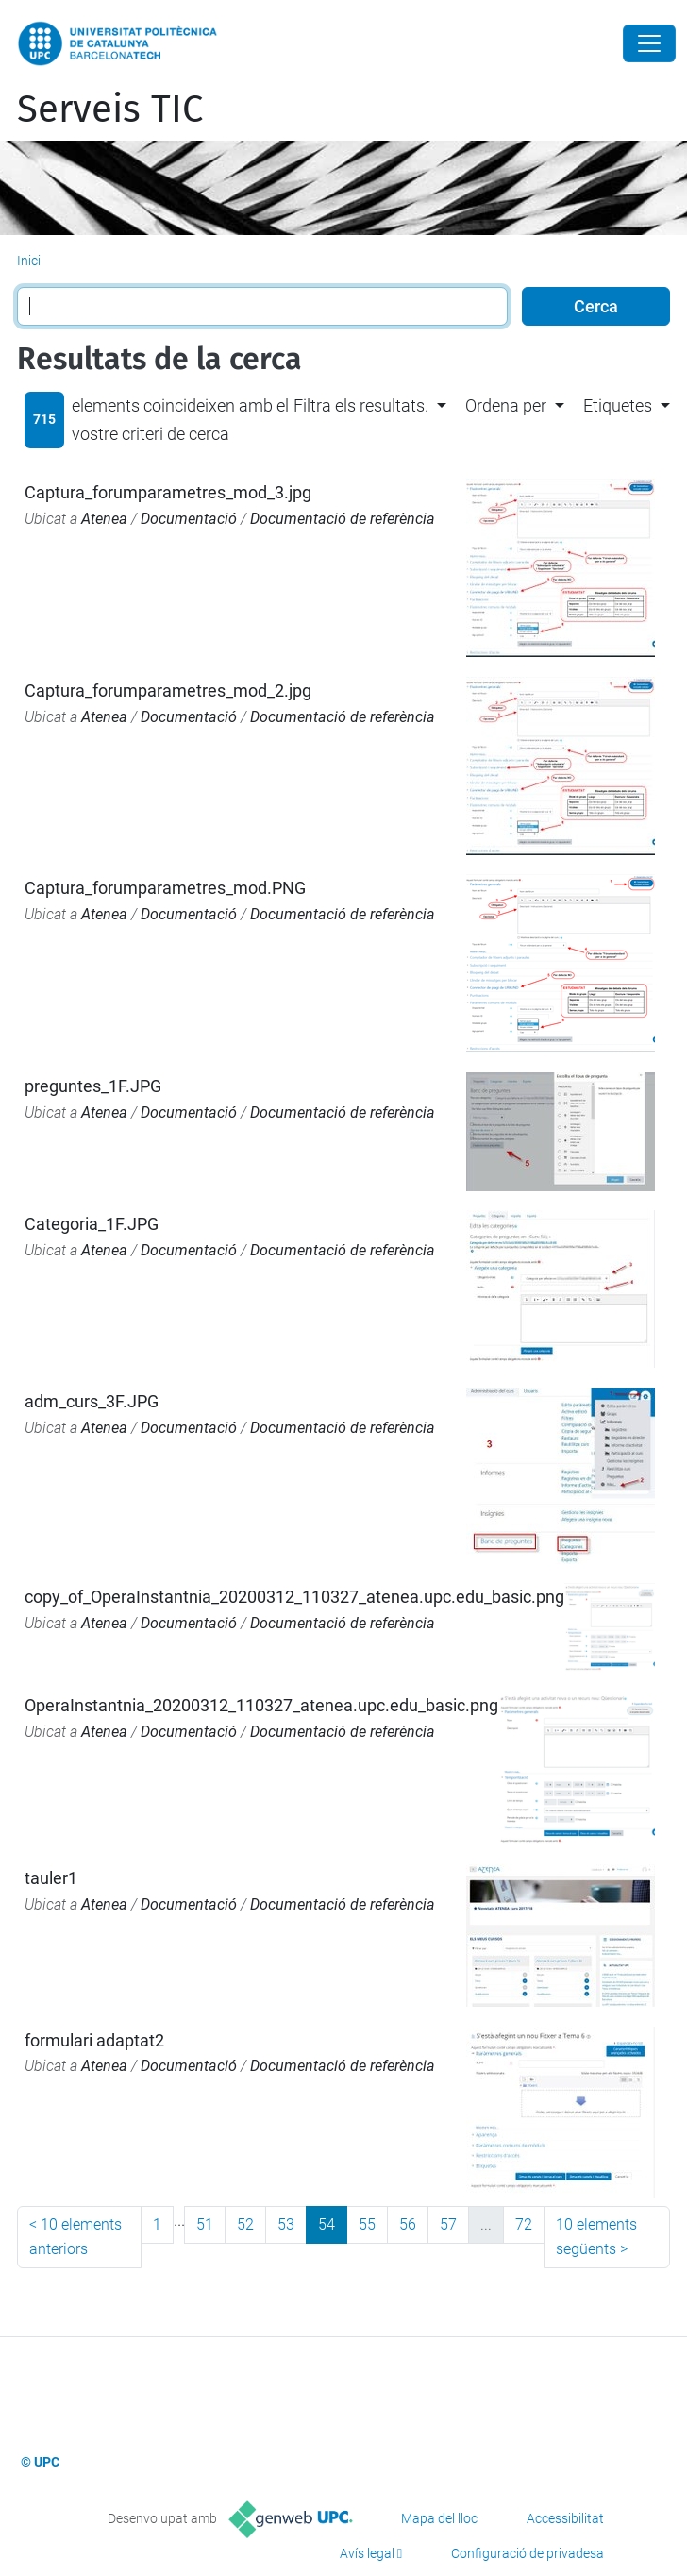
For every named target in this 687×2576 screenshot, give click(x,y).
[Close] (649, 43)
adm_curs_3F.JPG (92, 1401)
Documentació (189, 519)
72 (523, 2224)
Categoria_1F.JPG (92, 1224)
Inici (29, 260)
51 (204, 2224)
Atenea (104, 519)
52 (245, 2224)
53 (285, 2224)
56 (407, 2224)
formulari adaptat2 (94, 2040)
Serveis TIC (110, 109)
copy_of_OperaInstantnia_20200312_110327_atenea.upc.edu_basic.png (294, 1597)
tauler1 (51, 1878)
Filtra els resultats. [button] (360, 405)
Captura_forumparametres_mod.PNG (165, 888)
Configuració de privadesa (527, 2553)
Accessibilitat (565, 2518)
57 (448, 2224)
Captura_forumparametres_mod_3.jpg (168, 492)
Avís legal (367, 2553)
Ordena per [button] (505, 405)
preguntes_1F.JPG (93, 1086)
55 (367, 2224)
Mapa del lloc (439, 2518)
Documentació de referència (342, 519)
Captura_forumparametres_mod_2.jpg (168, 690)
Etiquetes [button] (617, 405)
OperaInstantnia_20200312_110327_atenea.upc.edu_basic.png (261, 1705)
